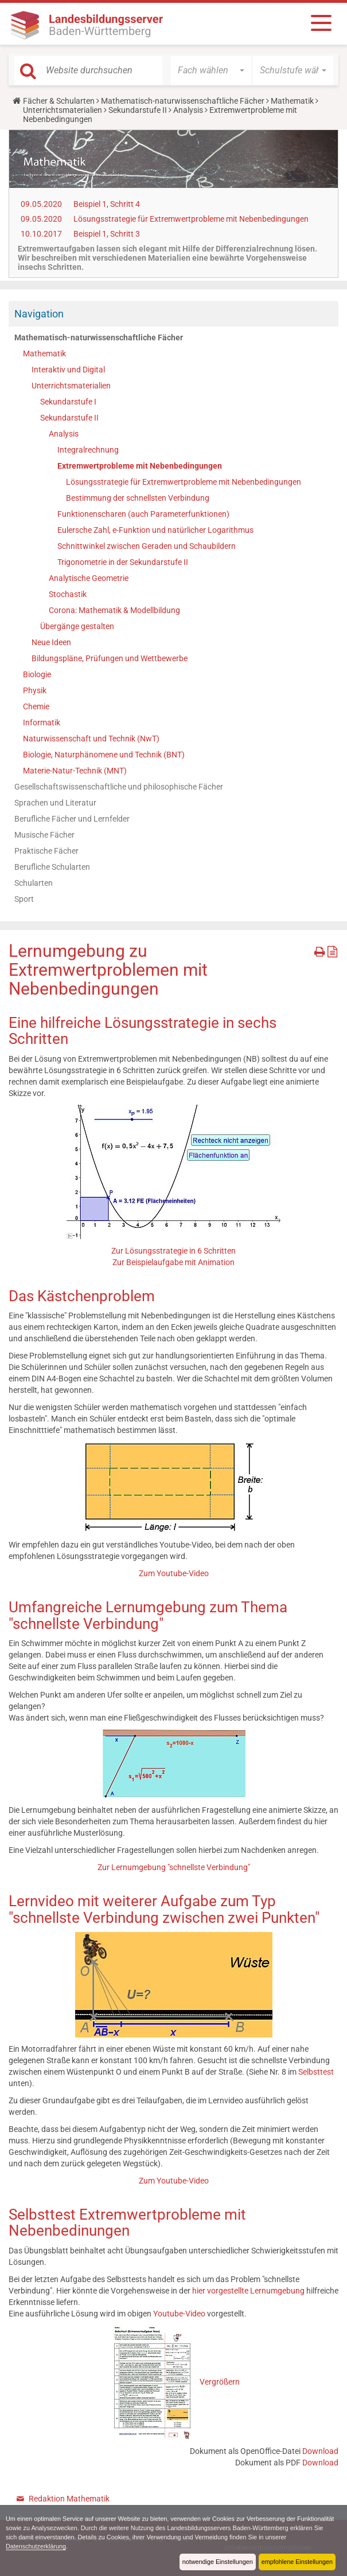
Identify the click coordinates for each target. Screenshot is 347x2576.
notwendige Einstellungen (217, 2561)
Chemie (36, 706)
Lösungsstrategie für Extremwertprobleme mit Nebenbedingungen (191, 218)
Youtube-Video (179, 2313)
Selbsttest (316, 2071)
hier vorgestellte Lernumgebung (248, 2290)
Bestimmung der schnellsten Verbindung (137, 497)
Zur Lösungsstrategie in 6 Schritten (173, 1250)
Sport (24, 899)
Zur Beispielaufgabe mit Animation (173, 1262)
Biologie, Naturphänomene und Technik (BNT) (104, 754)
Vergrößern (220, 2381)
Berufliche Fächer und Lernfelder (72, 818)
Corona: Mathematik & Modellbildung (114, 610)
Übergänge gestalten (77, 626)
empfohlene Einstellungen (297, 2561)
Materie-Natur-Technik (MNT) (75, 770)
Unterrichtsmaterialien (62, 110)
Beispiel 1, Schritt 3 (106, 233)
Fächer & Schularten (59, 100)
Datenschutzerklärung (36, 2546)
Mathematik (292, 100)
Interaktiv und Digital (68, 369)
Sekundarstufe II (137, 110)
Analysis (188, 110)
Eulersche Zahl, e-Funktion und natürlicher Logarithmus (155, 530)
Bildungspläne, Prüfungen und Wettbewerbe (110, 658)
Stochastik (68, 594)
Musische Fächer (44, 834)
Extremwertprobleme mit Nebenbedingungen (139, 465)
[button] (211, 70)
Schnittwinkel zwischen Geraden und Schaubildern (146, 546)
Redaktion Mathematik (69, 2498)
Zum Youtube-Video (174, 1573)
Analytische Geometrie (88, 578)
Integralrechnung (88, 449)
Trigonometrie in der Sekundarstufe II (122, 562)
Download (320, 2451)
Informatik (41, 722)
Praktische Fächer (46, 850)
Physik (34, 690)
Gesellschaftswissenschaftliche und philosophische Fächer (118, 786)
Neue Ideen (51, 642)
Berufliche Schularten (52, 866)
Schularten (33, 883)
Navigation (39, 314)
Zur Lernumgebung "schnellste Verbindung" (174, 1867)
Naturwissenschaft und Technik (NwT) (91, 738)
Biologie (37, 674)
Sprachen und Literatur (55, 802)
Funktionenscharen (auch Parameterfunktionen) (143, 514)
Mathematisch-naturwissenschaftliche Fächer (182, 100)
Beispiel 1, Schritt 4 (106, 204)
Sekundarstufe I (68, 401)
